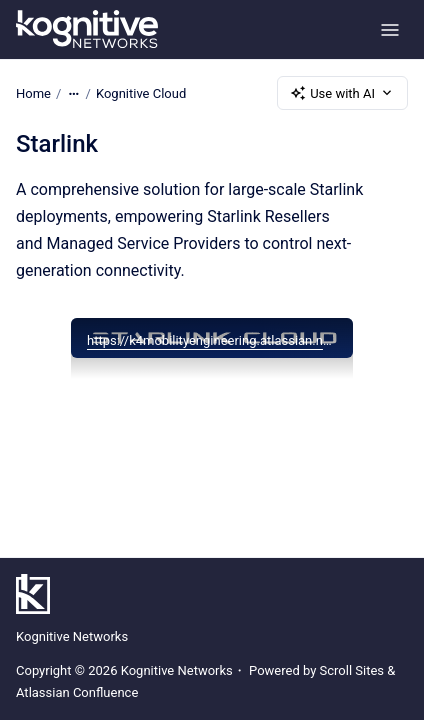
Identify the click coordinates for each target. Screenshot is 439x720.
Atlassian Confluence (77, 692)
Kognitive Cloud (141, 92)
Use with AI (342, 93)
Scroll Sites (352, 670)
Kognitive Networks (72, 636)
